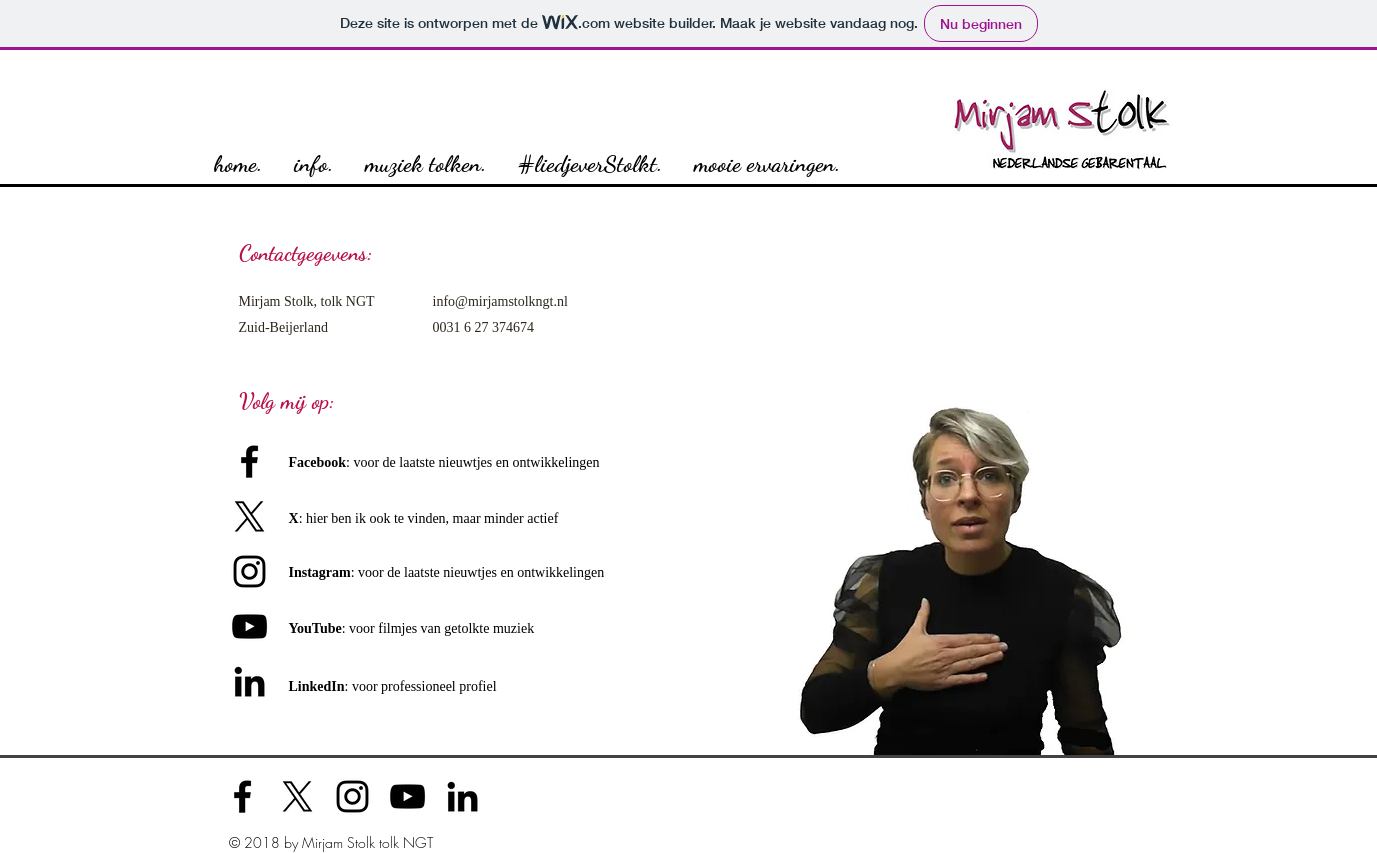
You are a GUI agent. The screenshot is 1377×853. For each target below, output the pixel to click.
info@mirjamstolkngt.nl (500, 301)
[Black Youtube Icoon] (249, 626)
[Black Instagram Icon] (249, 571)
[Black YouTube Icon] (407, 796)
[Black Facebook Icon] (249, 461)
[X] (249, 516)
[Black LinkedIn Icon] (249, 681)
